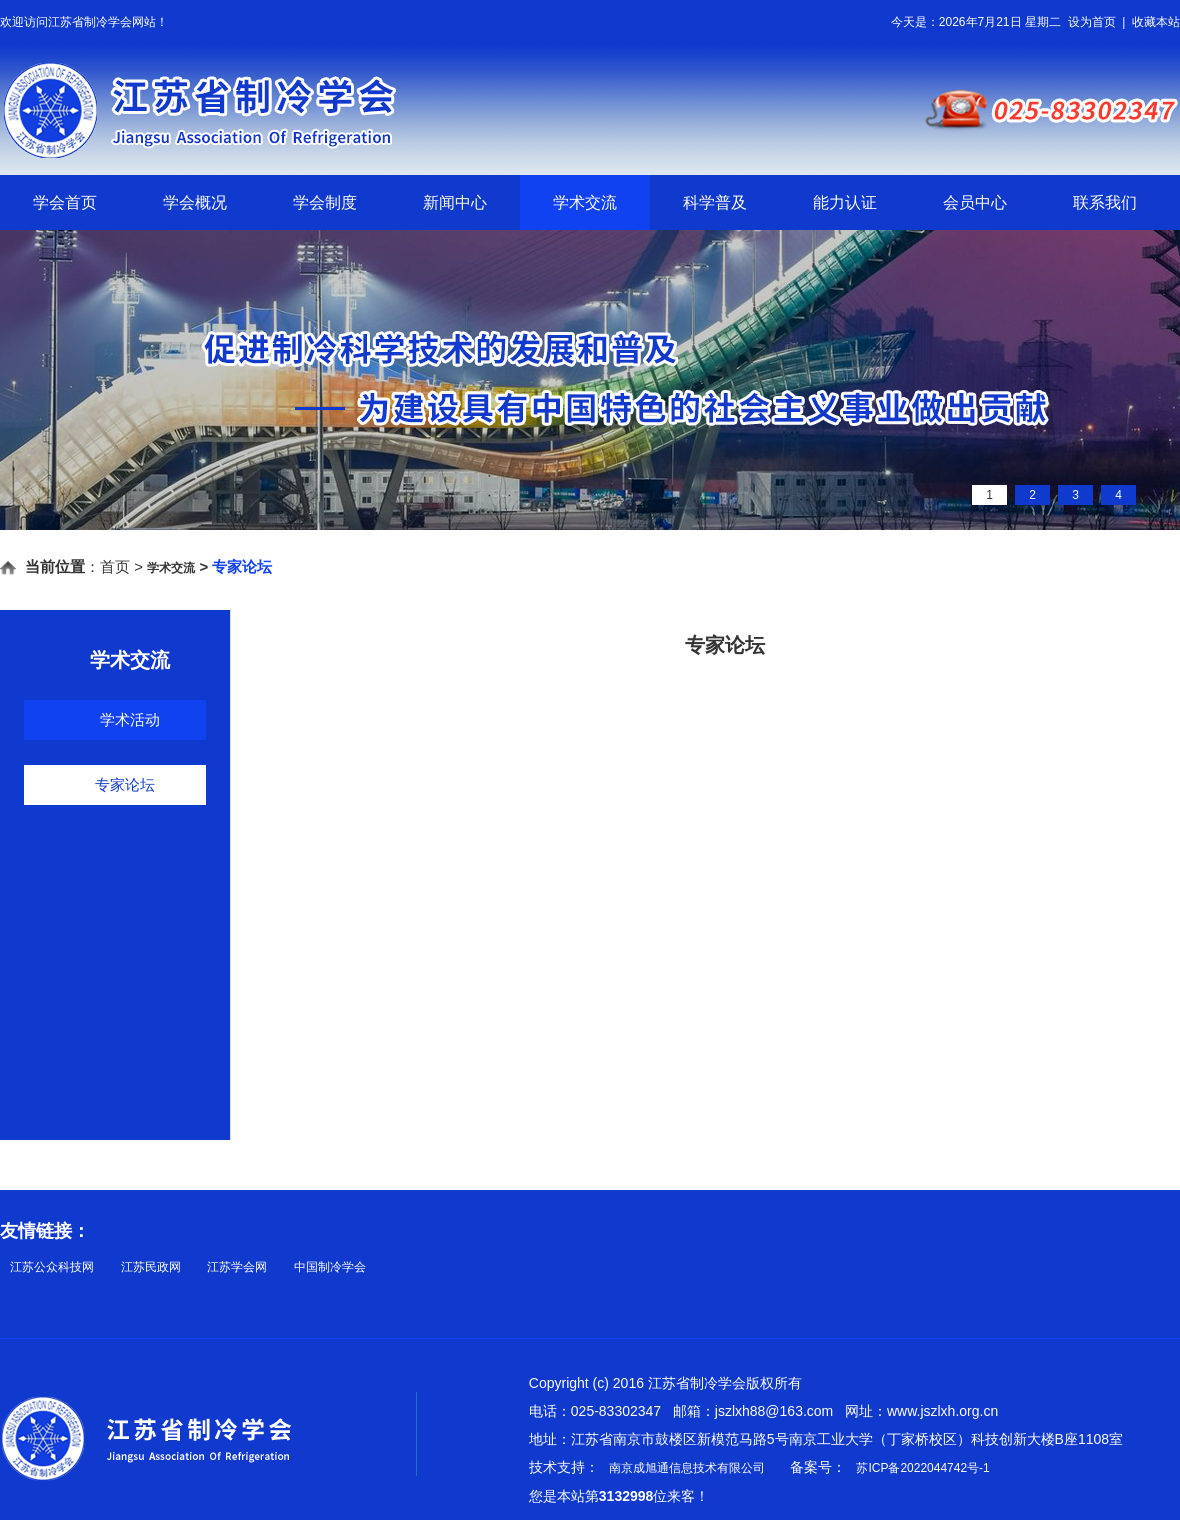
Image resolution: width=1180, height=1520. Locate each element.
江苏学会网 (237, 1267)
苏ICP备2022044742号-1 (922, 1468)
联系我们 (1105, 202)
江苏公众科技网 (52, 1267)
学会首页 (65, 202)
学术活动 (130, 719)
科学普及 (715, 202)
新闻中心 (455, 202)
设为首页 (1092, 22)
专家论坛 (125, 784)
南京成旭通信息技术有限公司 (687, 1468)
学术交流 (585, 202)
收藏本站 (1156, 22)
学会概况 (195, 202)
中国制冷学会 (330, 1267)
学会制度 (325, 202)
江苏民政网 (151, 1267)
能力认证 (845, 202)
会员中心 (975, 202)
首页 (115, 566)
